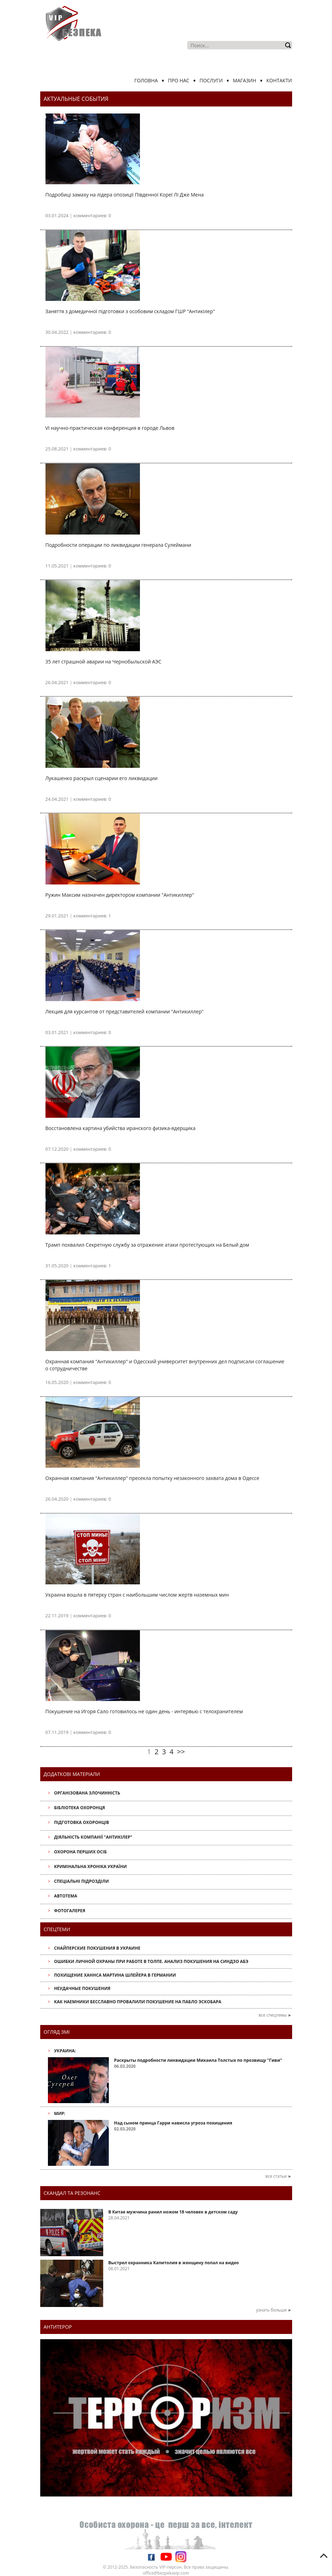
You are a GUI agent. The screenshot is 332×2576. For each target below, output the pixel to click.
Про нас (178, 80)
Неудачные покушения (82, 1988)
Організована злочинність (87, 1793)
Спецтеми (57, 1929)
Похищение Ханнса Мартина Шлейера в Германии (115, 1975)
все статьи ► (279, 2176)
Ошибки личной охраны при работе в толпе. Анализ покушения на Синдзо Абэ (151, 1961)
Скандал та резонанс (72, 2193)
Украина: (65, 2051)
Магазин (244, 80)
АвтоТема (65, 1896)
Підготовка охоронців (81, 1822)
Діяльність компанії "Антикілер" (93, 1837)
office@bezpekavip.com (166, 2573)
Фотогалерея (69, 1911)
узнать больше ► (274, 2310)
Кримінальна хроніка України (90, 1866)
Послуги (210, 80)
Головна (146, 80)
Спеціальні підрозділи (81, 1881)
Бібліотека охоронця (79, 1808)
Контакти (279, 80)
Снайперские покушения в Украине (97, 1948)
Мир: (59, 2113)
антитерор (58, 2326)
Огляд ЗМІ (57, 2032)
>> (181, 1751)
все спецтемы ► (275, 2015)
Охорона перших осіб (80, 1852)
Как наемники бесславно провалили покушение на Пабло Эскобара (137, 2002)
